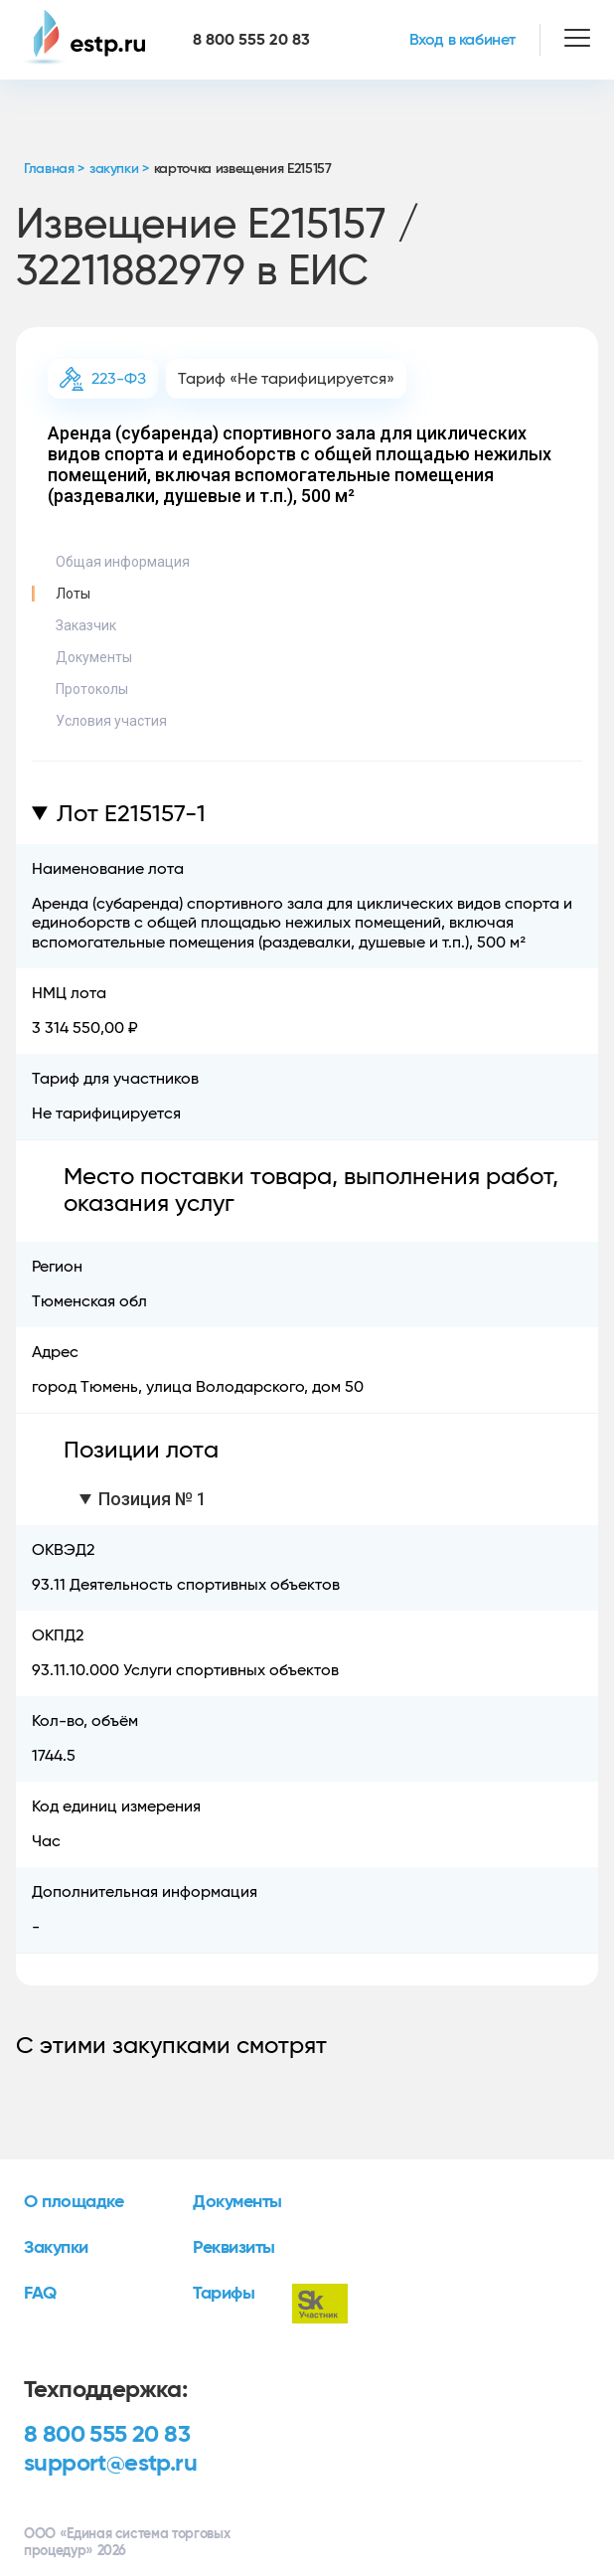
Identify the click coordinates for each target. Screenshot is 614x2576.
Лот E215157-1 (131, 814)
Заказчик (86, 625)
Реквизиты (234, 2248)
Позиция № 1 (152, 1498)
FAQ (40, 2294)
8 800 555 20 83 (107, 2435)
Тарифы (223, 2294)
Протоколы (92, 689)
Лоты (73, 593)
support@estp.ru (110, 2464)
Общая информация (123, 562)
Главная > (54, 169)
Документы (94, 657)
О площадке (74, 2202)
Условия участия (111, 721)
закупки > (119, 169)
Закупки (56, 2248)
